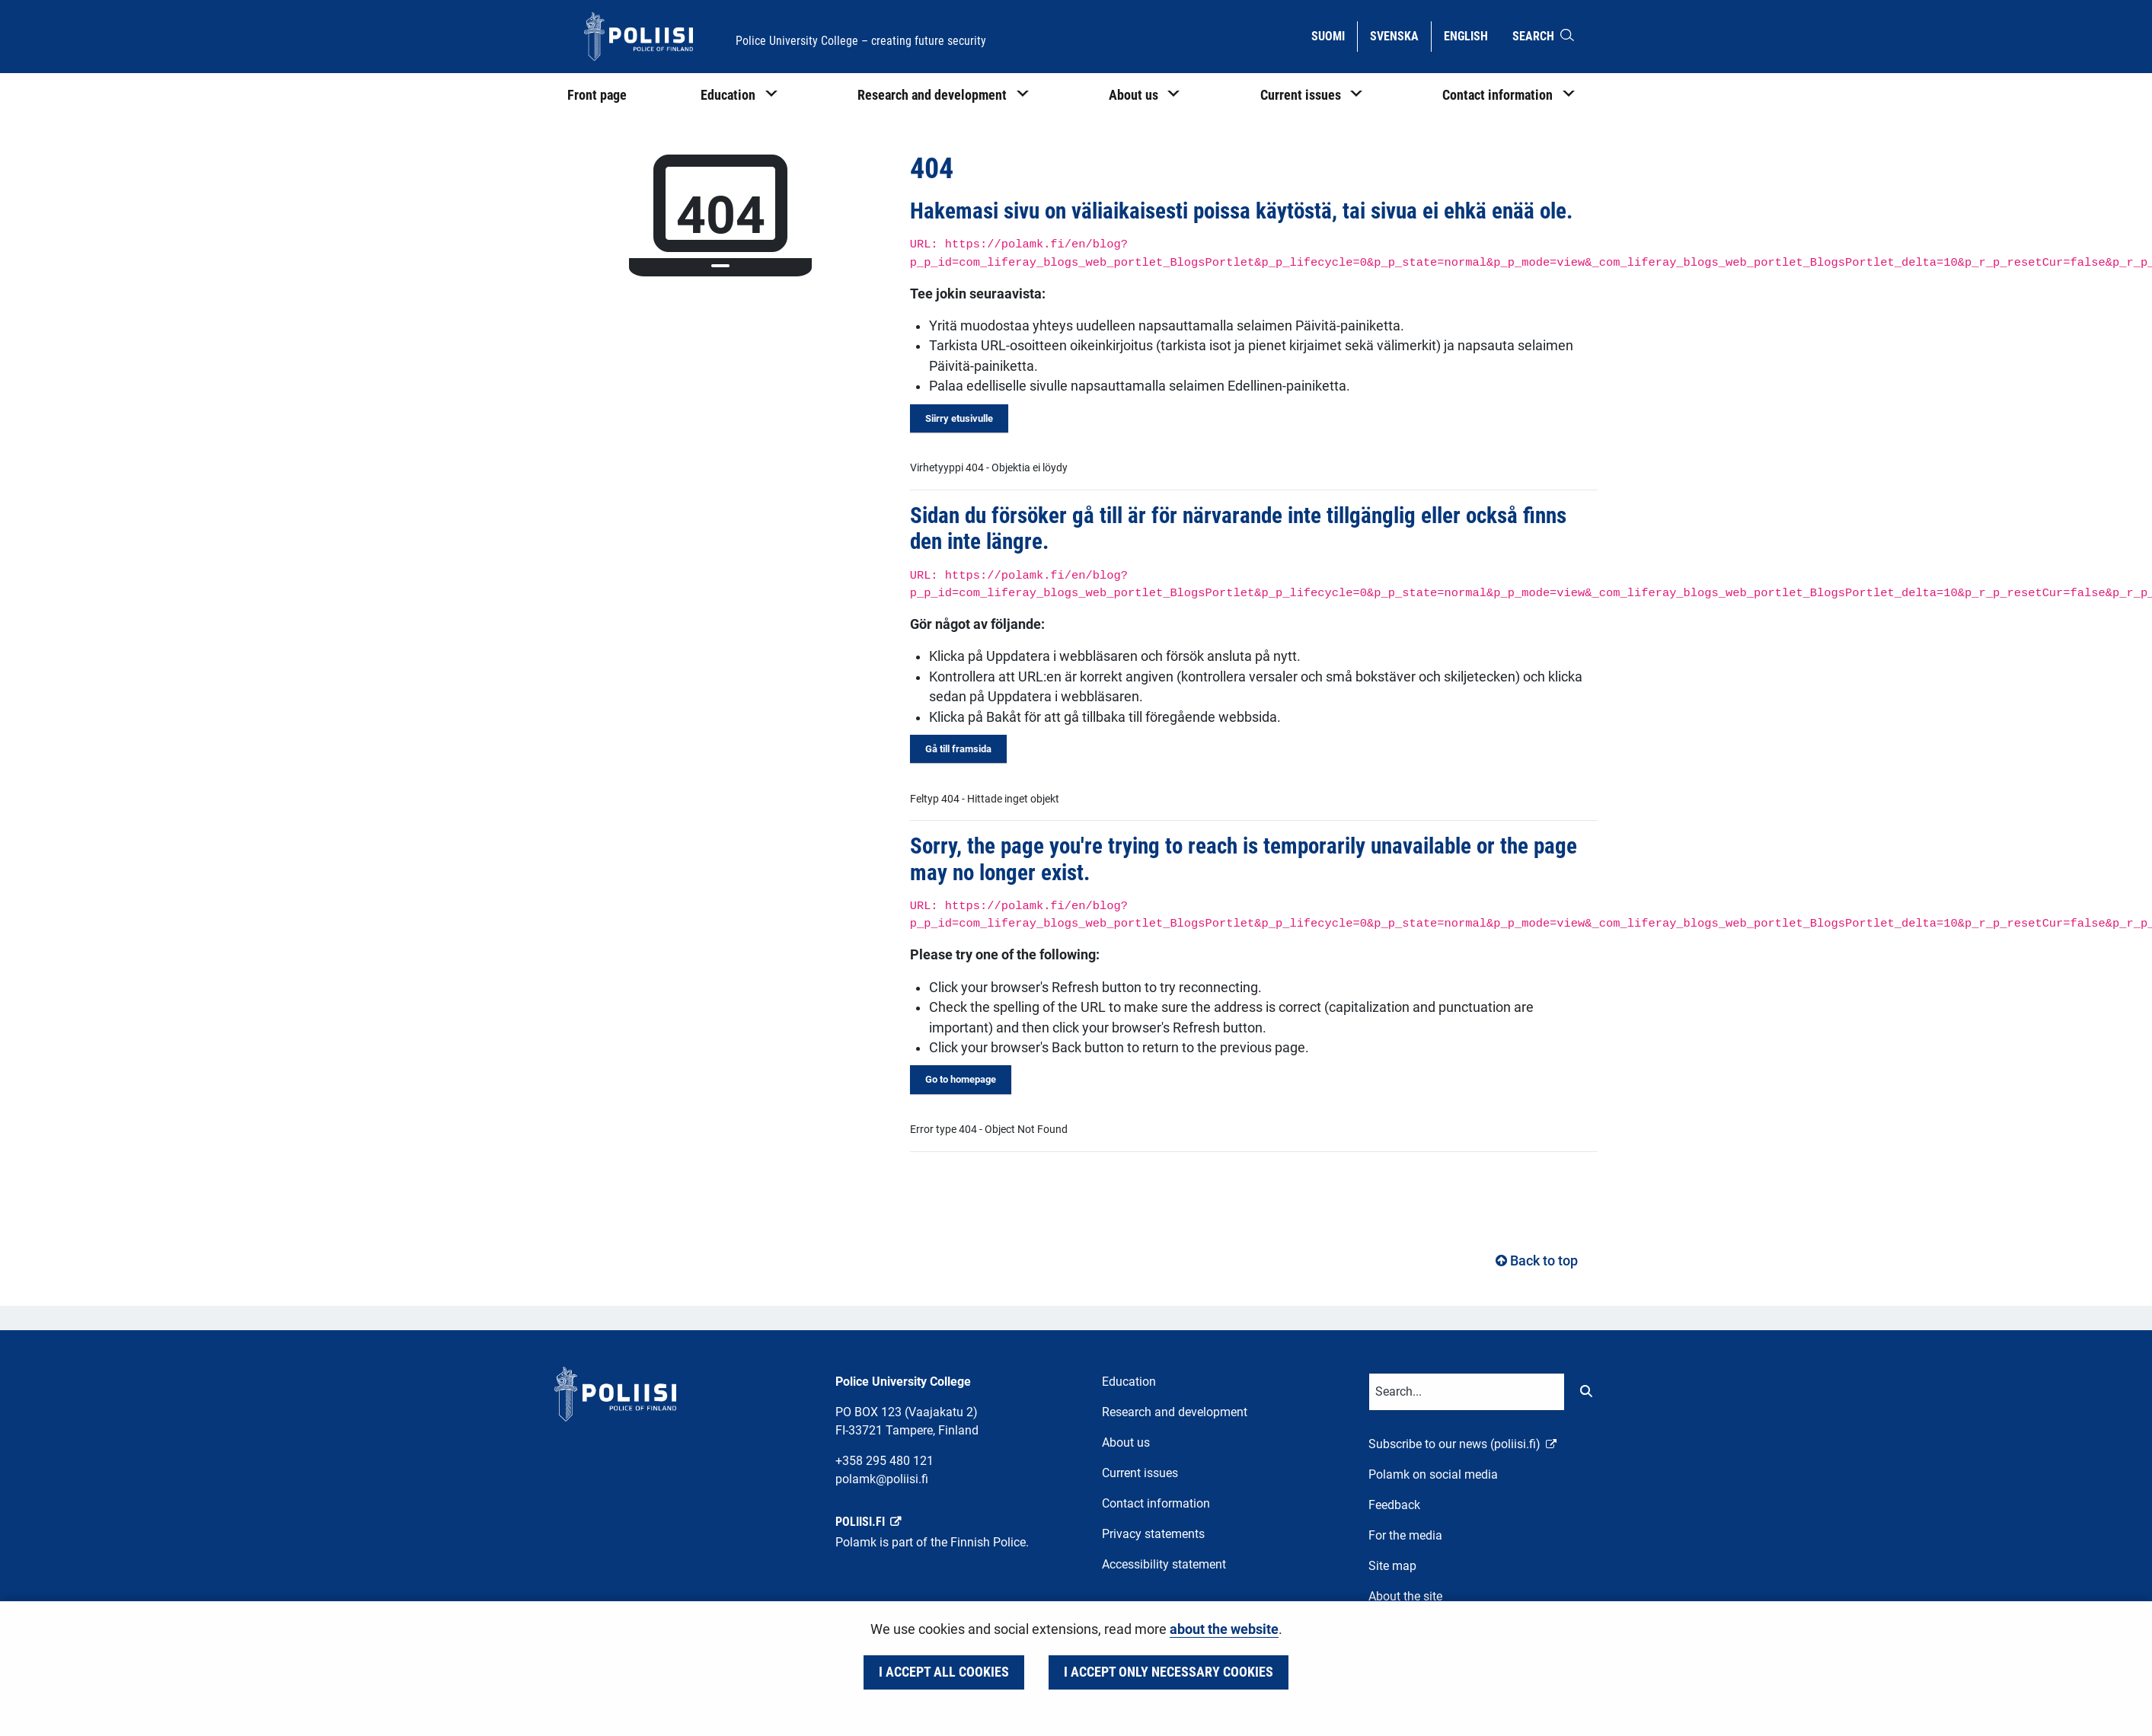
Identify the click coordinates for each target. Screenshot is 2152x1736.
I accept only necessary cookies (1168, 1672)
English (1471, 35)
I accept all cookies (944, 1672)
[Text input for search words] (1466, 1392)
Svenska (1400, 35)
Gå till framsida (958, 749)
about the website (1224, 1629)
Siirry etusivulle (959, 418)
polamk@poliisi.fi (881, 1479)
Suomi (1334, 35)
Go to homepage (960, 1079)
